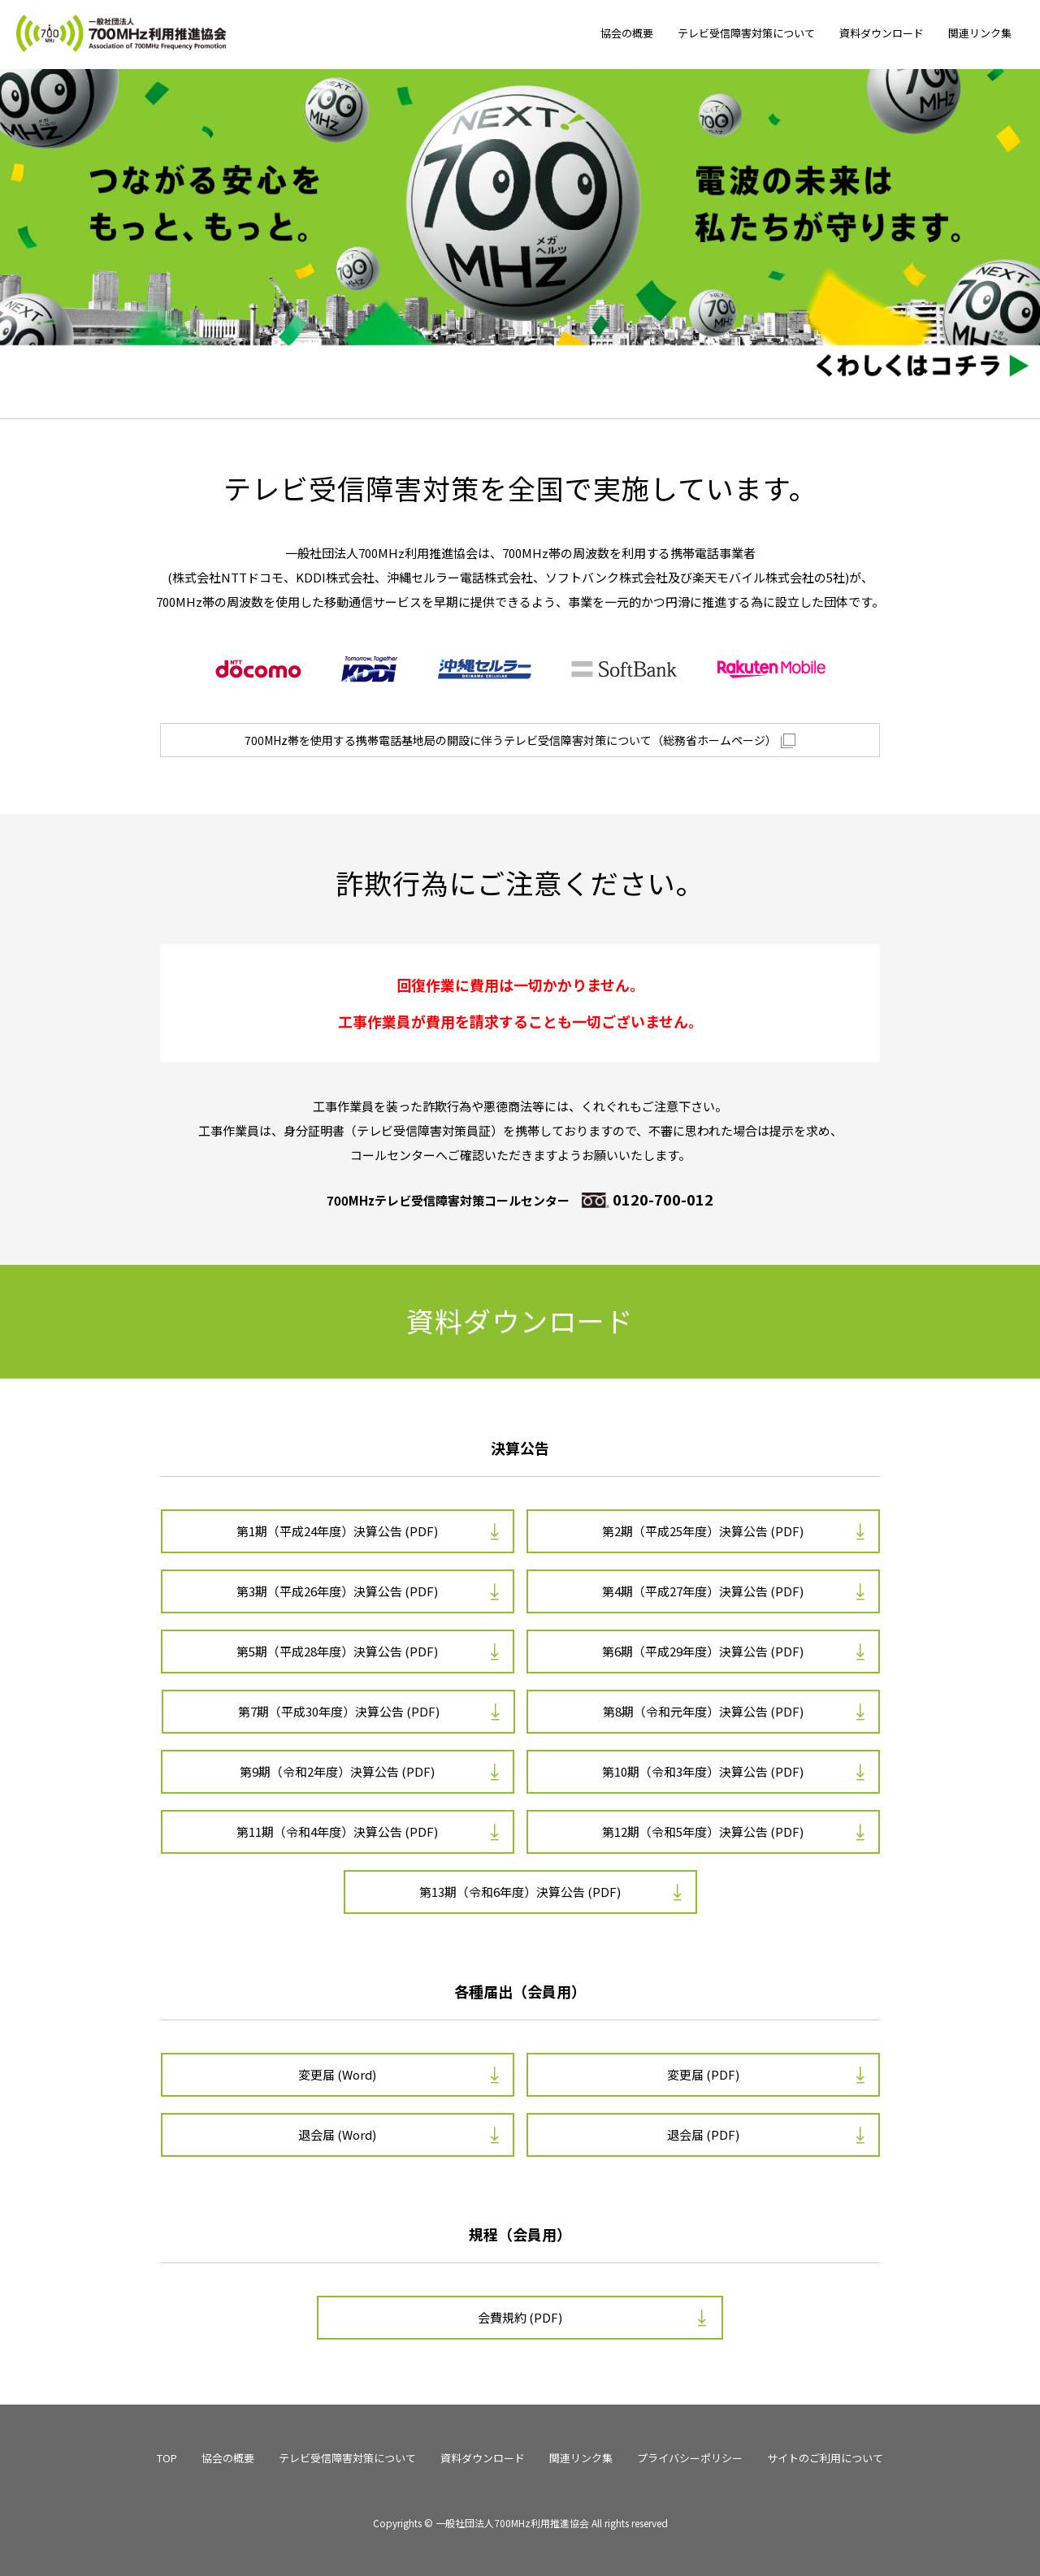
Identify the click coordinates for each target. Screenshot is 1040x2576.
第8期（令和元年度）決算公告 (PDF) (703, 1711)
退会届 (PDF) (703, 2134)
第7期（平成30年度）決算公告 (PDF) (339, 1711)
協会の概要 (626, 33)
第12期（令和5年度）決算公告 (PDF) (703, 1831)
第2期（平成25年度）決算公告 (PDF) (703, 1530)
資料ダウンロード (881, 33)
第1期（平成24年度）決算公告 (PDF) (337, 1530)
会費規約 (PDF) (520, 2317)
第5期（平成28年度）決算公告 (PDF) (337, 1651)
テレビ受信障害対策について (746, 33)
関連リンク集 (980, 33)
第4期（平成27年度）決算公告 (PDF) (703, 1591)
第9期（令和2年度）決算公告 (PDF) (337, 1771)
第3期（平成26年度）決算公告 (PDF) (337, 1591)
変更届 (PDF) (703, 2074)
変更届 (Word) (337, 2074)
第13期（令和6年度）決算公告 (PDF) (520, 1891)
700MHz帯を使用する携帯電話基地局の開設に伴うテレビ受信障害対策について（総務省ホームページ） (520, 740)
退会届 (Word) (337, 2134)
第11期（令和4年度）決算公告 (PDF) (337, 1831)
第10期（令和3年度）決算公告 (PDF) (703, 1771)
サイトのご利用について (825, 2458)
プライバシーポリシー (690, 2458)
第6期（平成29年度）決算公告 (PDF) (703, 1651)
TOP (167, 2458)
